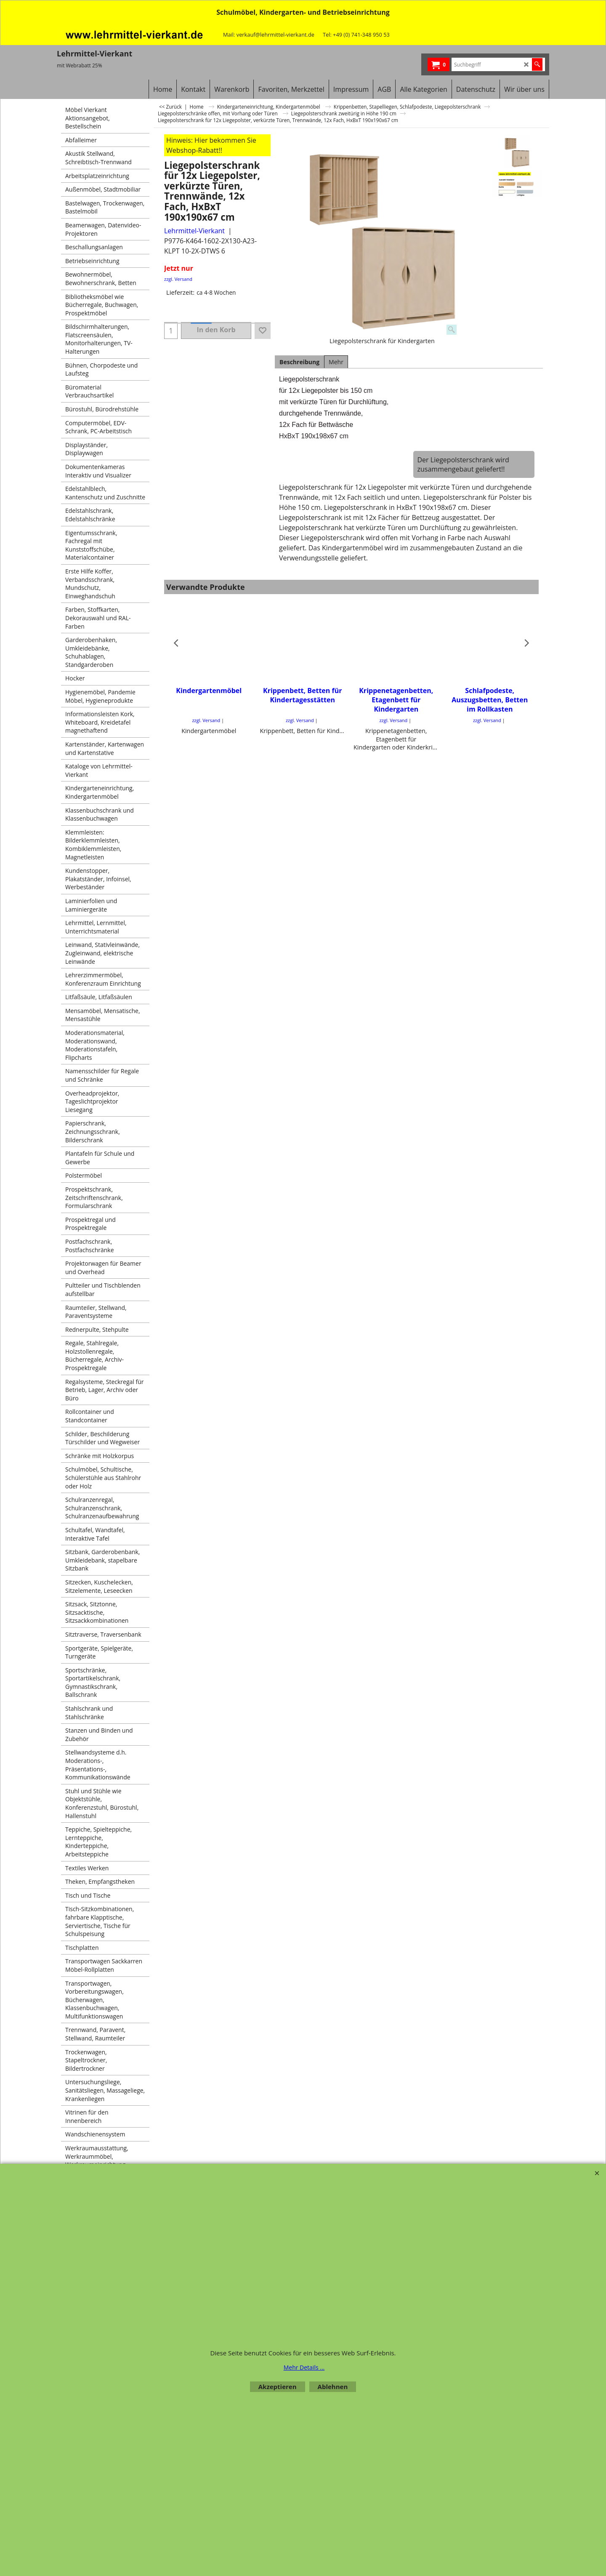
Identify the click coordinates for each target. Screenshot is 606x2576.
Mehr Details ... (304, 2367)
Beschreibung (299, 362)
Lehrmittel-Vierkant (194, 230)
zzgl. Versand (178, 279)
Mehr (336, 362)
